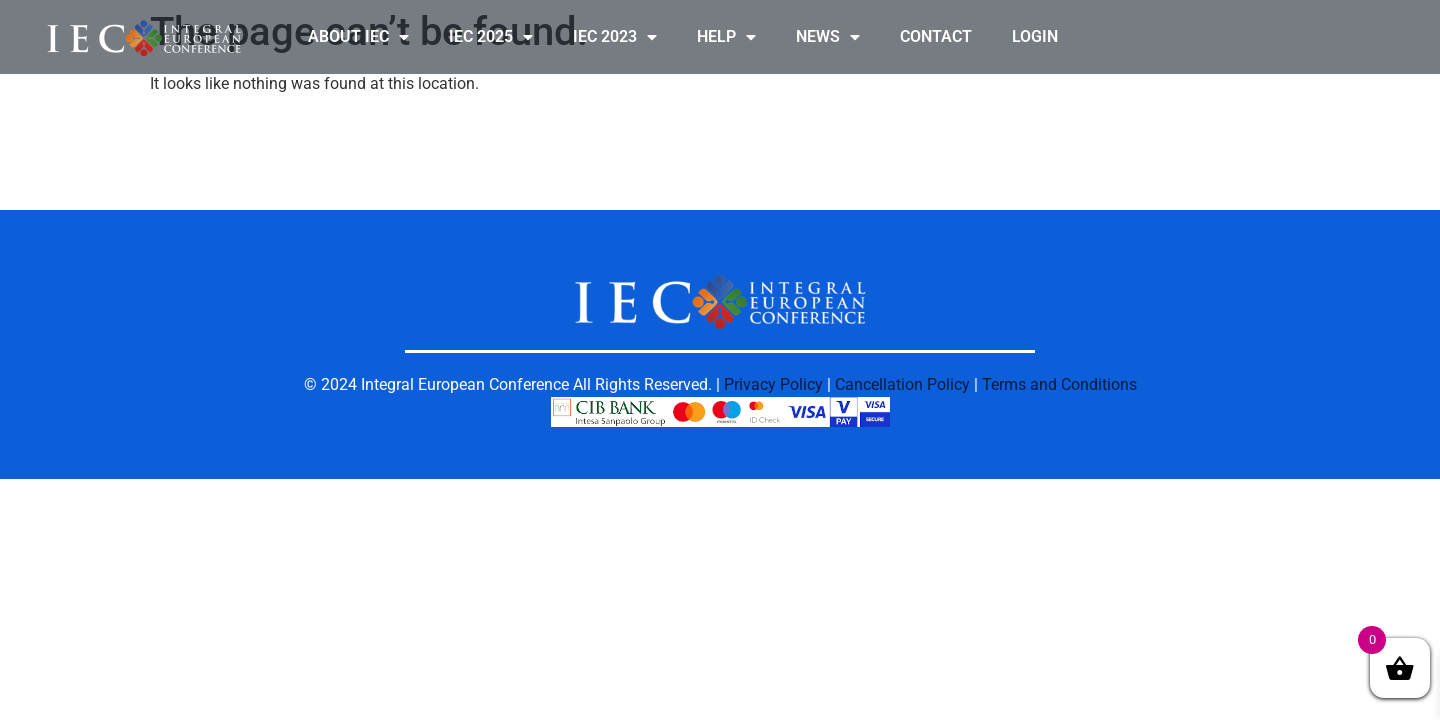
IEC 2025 (491, 37)
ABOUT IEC (358, 37)
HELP (726, 37)
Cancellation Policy (902, 384)
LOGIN (1035, 36)
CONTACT (936, 36)
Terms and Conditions (1059, 384)
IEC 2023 (615, 37)
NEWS (828, 37)
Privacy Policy (773, 384)
